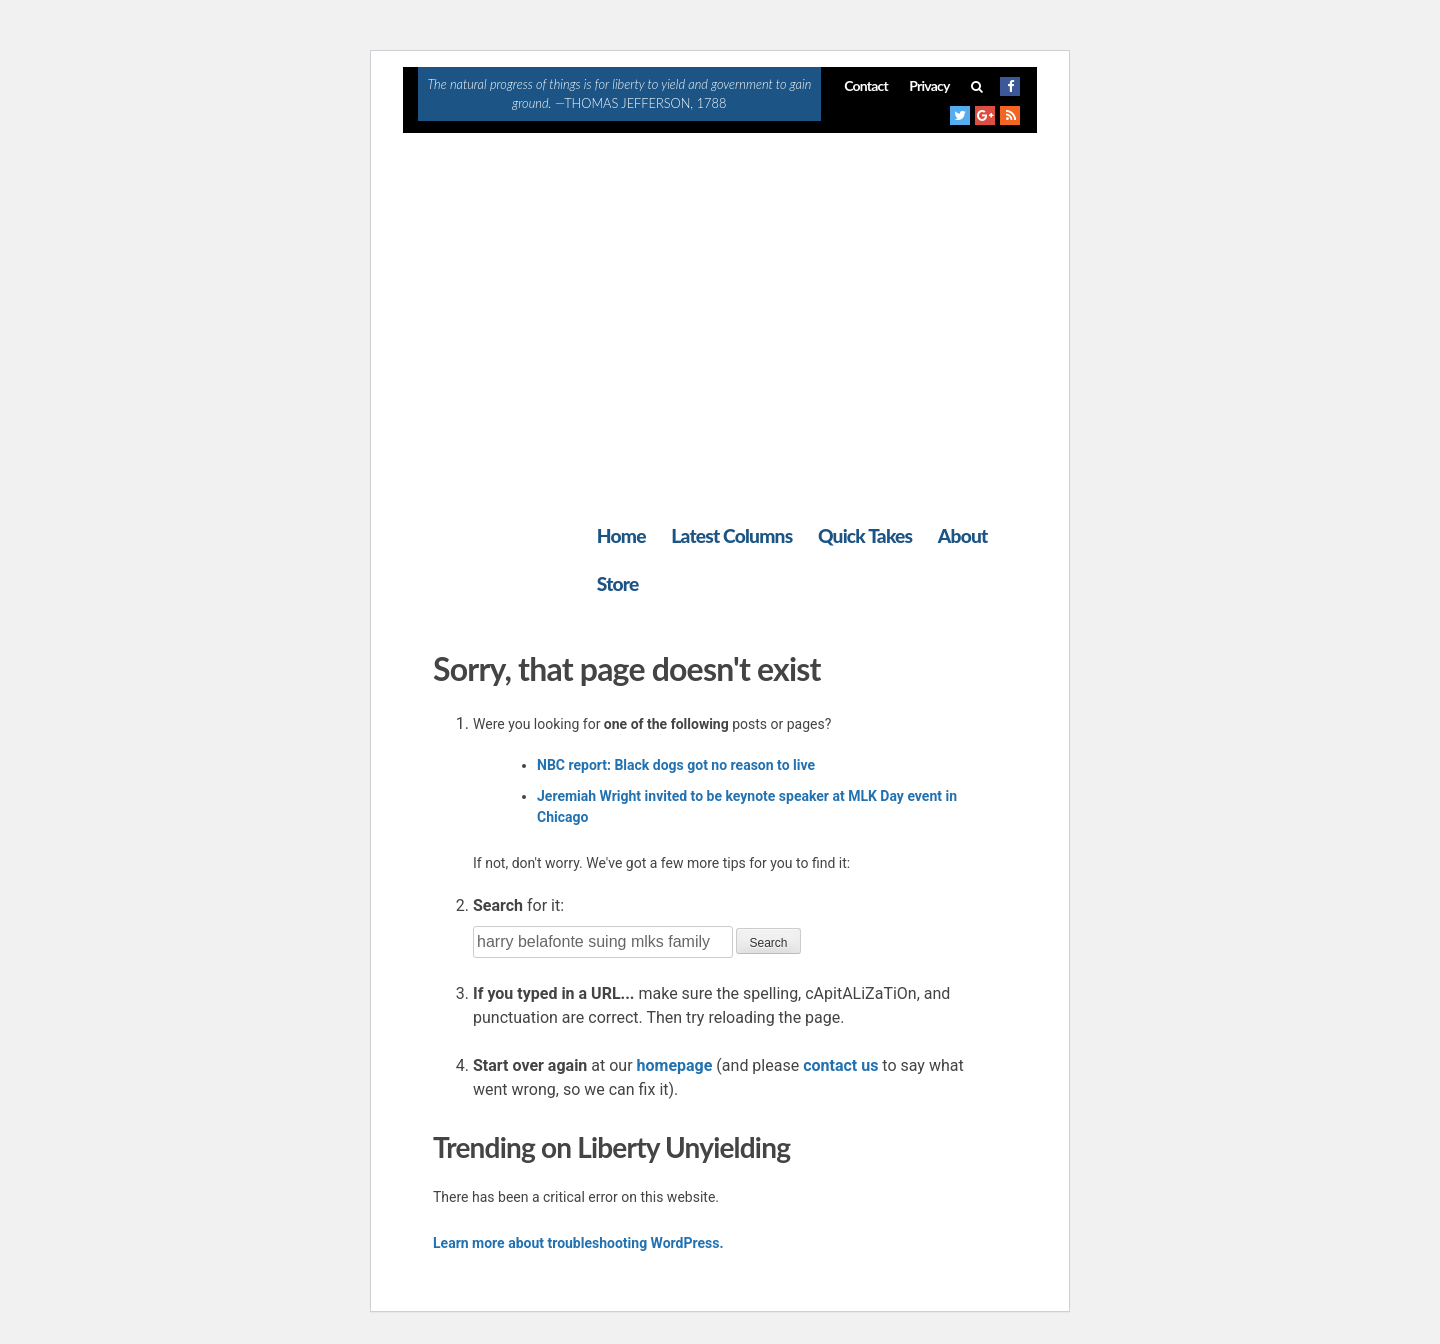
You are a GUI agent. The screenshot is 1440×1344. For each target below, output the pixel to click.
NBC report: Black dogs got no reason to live (676, 765)
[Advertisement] (720, 283)
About (963, 535)
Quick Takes (865, 535)
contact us (840, 1065)
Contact (866, 85)
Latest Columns (731, 535)
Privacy (929, 85)
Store (618, 583)
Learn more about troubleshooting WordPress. (578, 1243)
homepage (675, 1065)
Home (621, 535)
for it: (518, 905)
